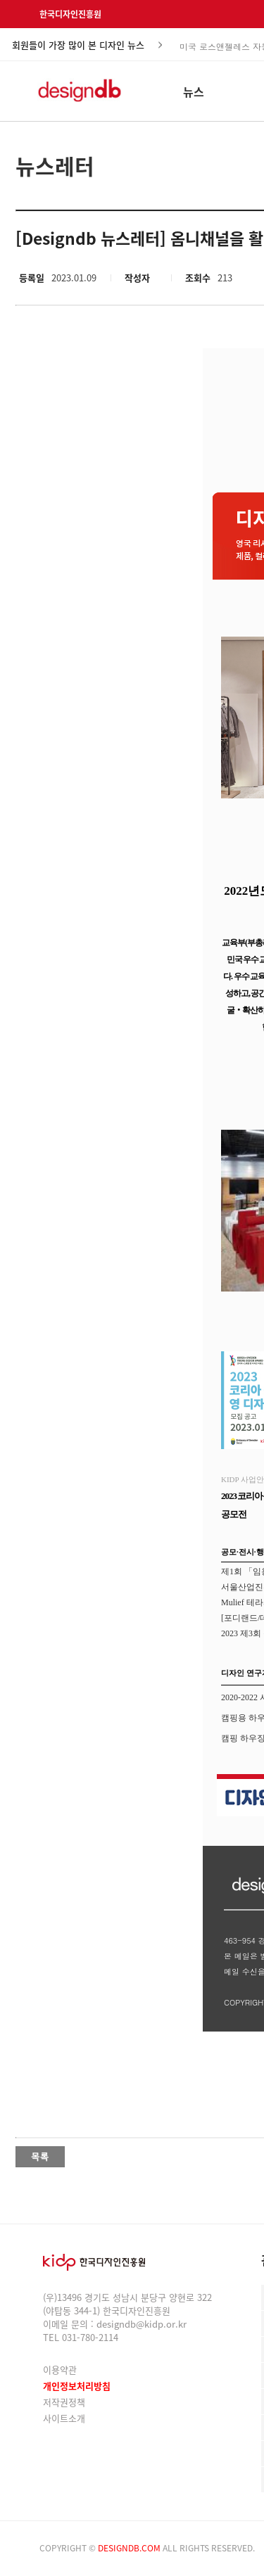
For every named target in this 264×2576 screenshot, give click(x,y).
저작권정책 (64, 2402)
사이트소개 (64, 2418)
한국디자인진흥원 (70, 14)
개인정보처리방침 (77, 2385)
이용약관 (60, 2369)
